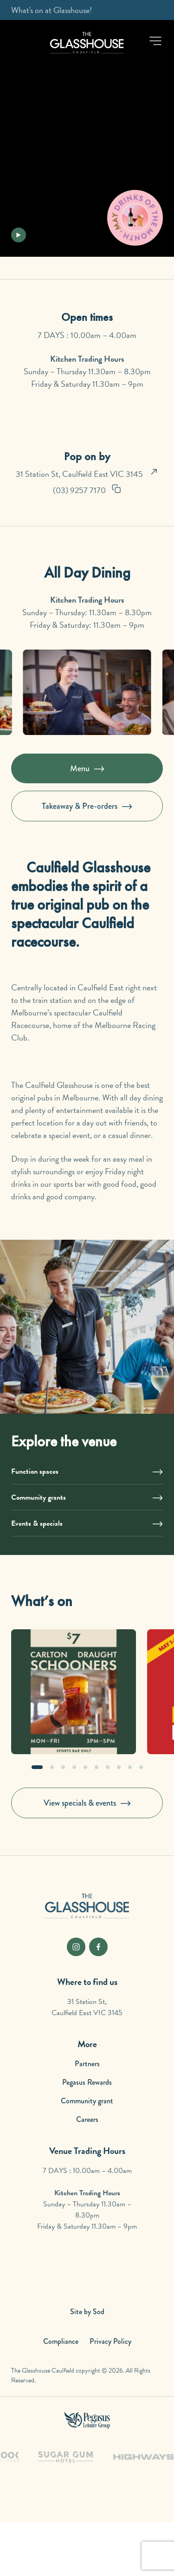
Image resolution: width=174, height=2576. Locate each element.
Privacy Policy (110, 2341)
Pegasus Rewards (87, 2082)
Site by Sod (87, 2311)
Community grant (87, 2100)
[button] (155, 40)
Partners (87, 2063)
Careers (87, 2119)
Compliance (60, 2341)
